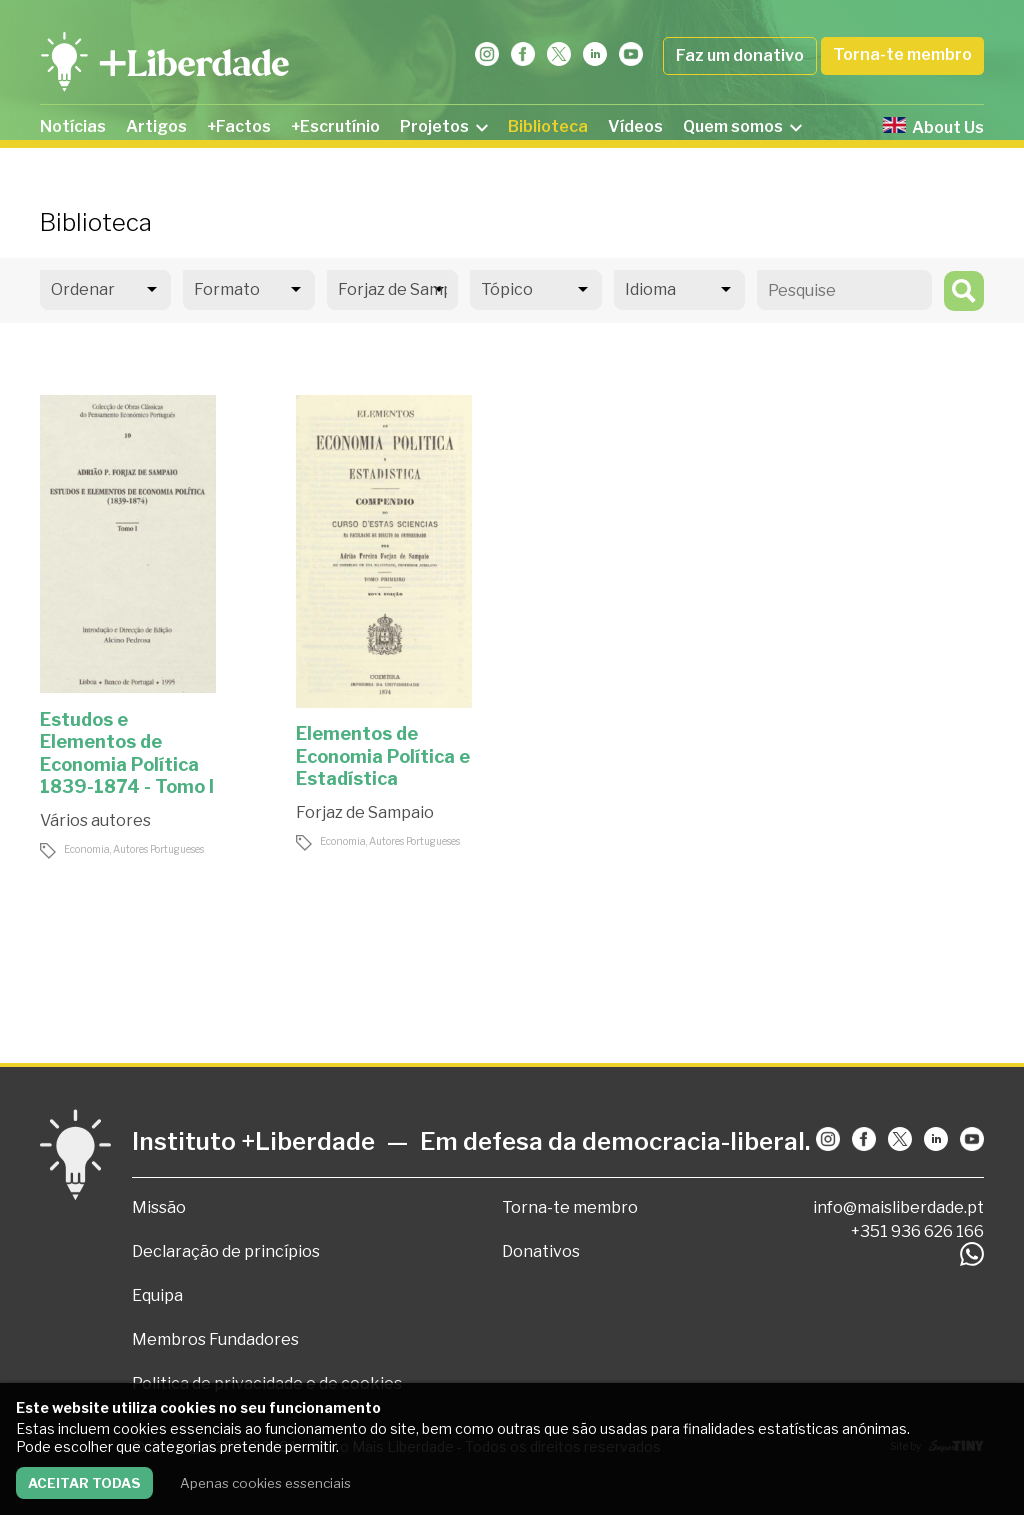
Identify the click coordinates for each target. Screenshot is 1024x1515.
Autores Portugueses (158, 849)
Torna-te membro (902, 54)
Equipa (157, 1295)
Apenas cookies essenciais (265, 1483)
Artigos (156, 126)
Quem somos (742, 126)
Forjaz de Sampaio (365, 812)
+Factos (239, 126)
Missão (159, 1207)
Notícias (73, 126)
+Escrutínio (335, 126)
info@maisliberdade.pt (898, 1207)
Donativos (541, 1251)
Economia (87, 849)
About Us (933, 127)
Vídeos (635, 126)
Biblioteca (548, 126)
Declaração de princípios (226, 1251)
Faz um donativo (740, 55)
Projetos (444, 126)
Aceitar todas (84, 1483)
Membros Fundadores (215, 1339)
